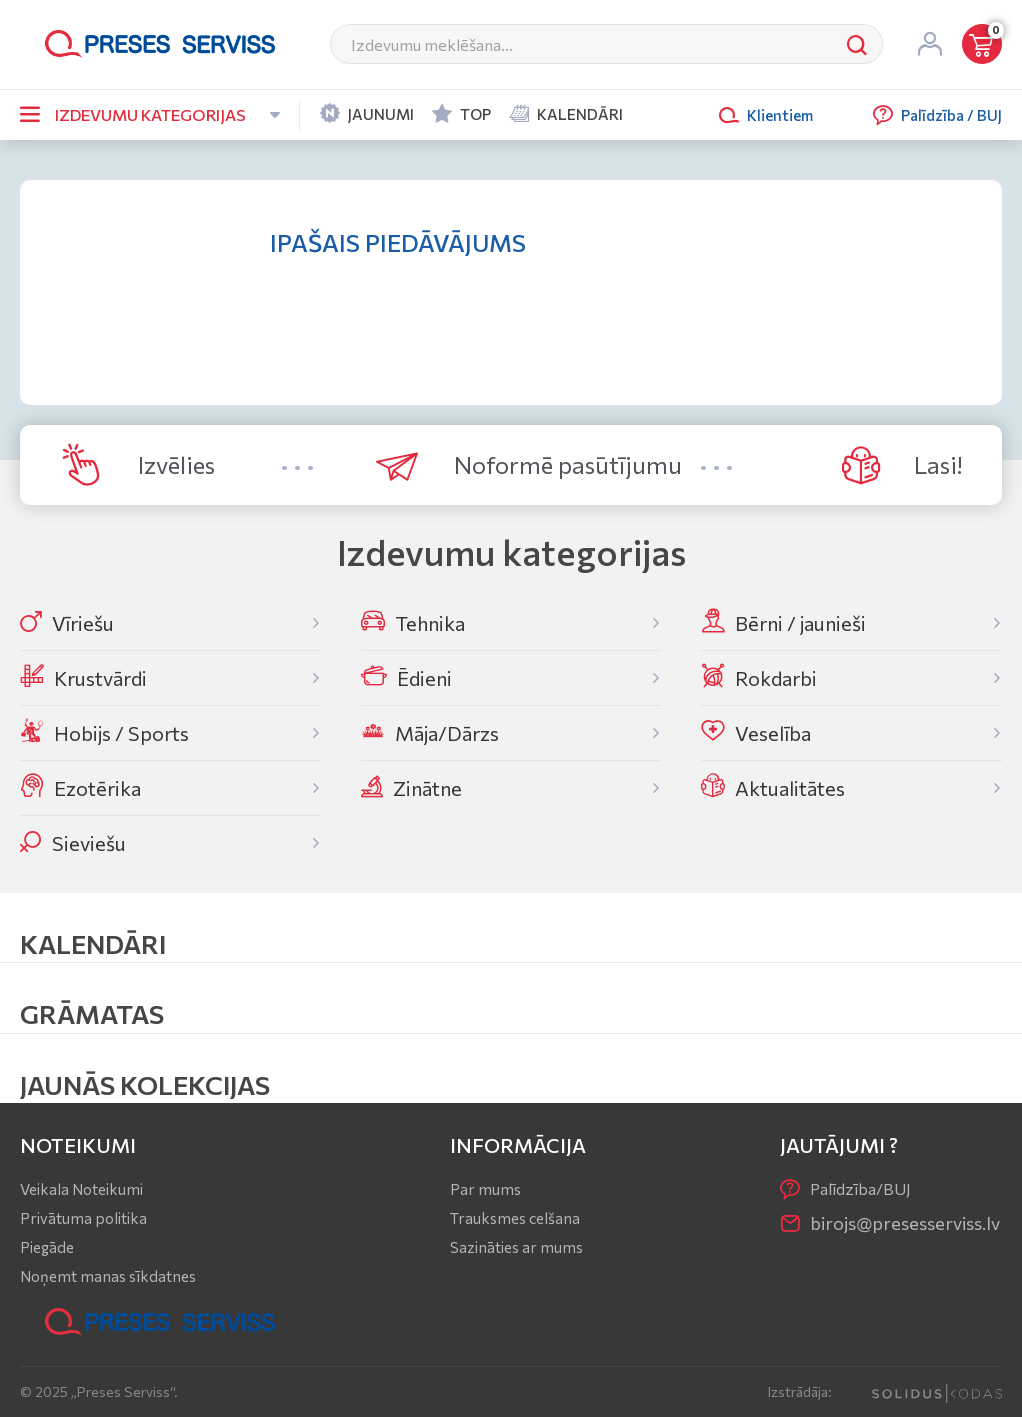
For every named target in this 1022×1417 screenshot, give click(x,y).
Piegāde (47, 1247)
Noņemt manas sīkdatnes (108, 1276)
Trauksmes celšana (515, 1218)
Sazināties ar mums (516, 1247)
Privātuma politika (83, 1218)
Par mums (485, 1189)
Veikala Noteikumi (81, 1189)
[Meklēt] (581, 44)
